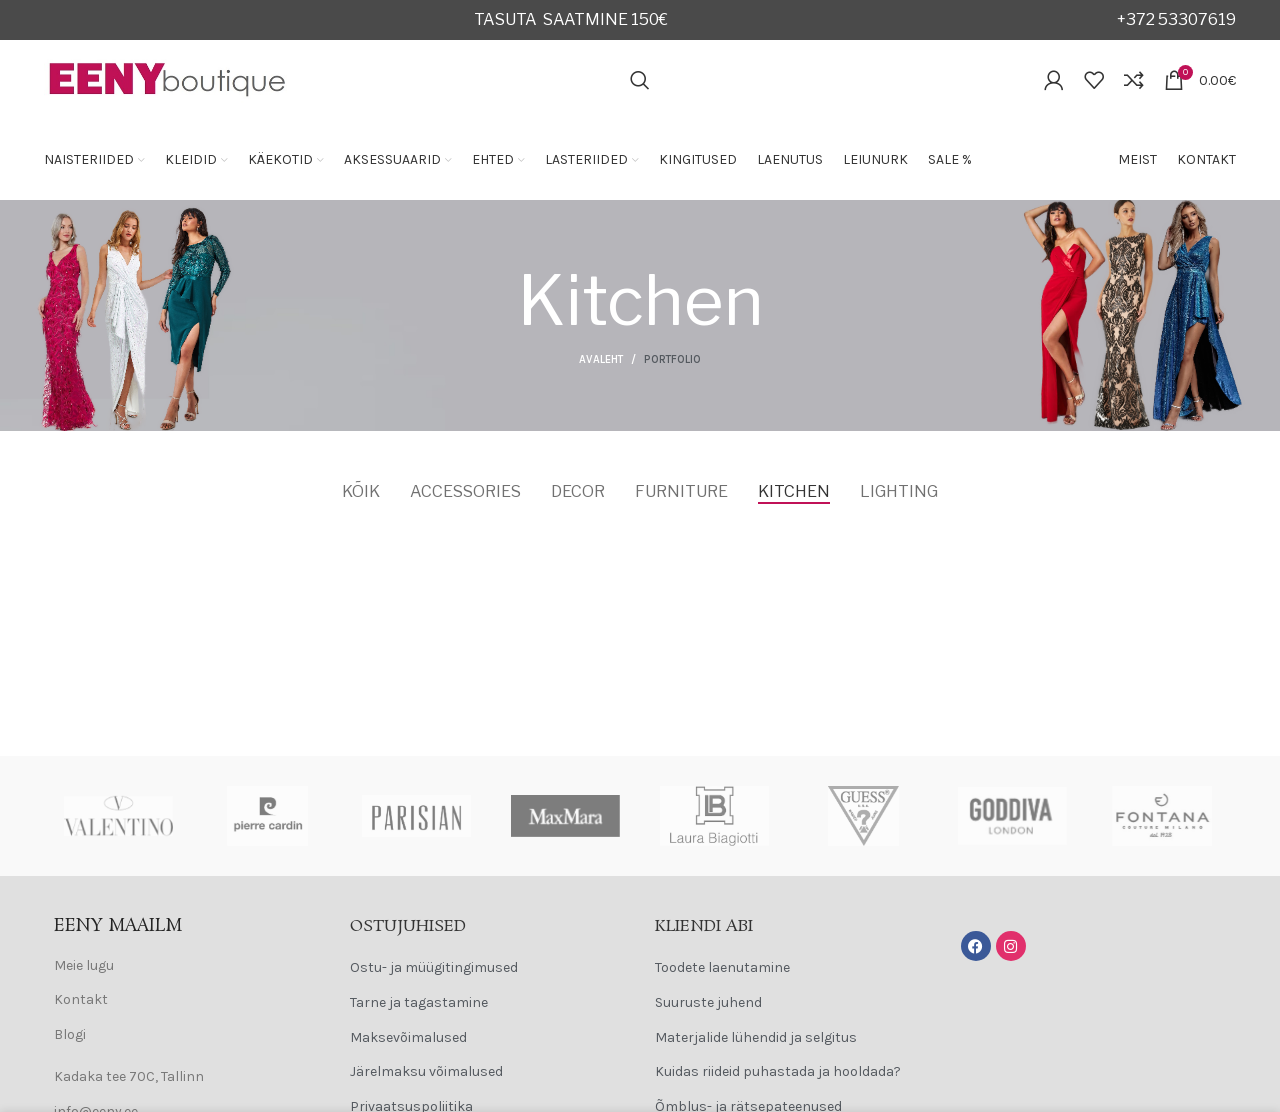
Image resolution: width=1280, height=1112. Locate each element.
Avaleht (601, 359)
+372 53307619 (1176, 19)
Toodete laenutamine (722, 967)
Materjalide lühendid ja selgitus (756, 1037)
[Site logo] (168, 78)
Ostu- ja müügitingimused (434, 967)
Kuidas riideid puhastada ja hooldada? (778, 1071)
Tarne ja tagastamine (419, 1002)
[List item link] (182, 966)
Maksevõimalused (408, 1037)
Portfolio (672, 359)
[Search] (640, 80)
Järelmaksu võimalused (426, 1071)
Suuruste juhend (708, 1002)
